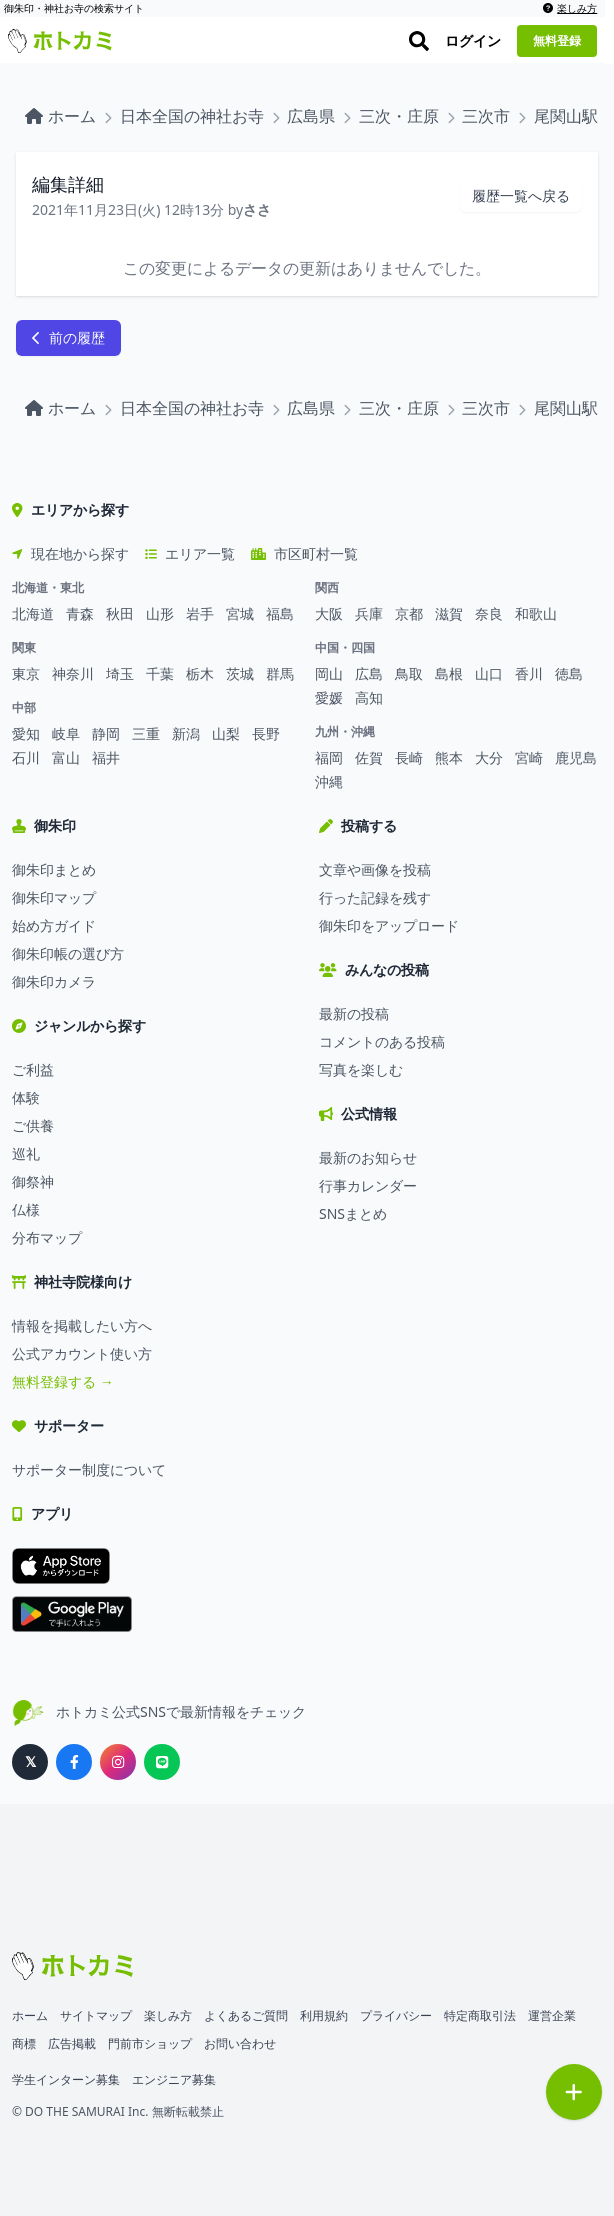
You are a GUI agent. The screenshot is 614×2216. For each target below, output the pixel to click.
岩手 (200, 613)
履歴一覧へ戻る (521, 195)
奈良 (489, 613)
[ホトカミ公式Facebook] (74, 1762)
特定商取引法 (480, 2015)
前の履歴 (68, 337)
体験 (26, 1097)
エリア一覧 (190, 553)
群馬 (280, 673)
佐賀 (369, 757)
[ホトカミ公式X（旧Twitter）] (30, 1762)
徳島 (569, 673)
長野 (266, 733)
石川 (26, 757)
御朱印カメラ (54, 981)
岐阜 (66, 733)
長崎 (409, 757)
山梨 (226, 733)
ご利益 (33, 1069)
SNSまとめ (353, 1213)
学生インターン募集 (66, 2079)
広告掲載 (72, 2043)
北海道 (33, 613)
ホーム (30, 2015)
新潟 (186, 733)
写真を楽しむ (361, 1069)
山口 (489, 673)
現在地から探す (70, 553)
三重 (146, 733)
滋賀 (449, 613)
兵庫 (369, 613)
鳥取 (409, 673)
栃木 (200, 673)
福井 (106, 757)
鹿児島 (576, 757)
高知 (369, 697)
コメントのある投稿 (382, 1041)
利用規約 (324, 2015)
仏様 (26, 1209)
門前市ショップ (150, 2043)
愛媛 (329, 697)
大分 (489, 757)
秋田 (120, 613)
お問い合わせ (240, 2043)
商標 (24, 2043)
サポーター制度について (89, 1469)
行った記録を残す (375, 897)
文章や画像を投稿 (375, 869)
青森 (80, 613)
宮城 (240, 613)
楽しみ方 (579, 8)
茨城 (240, 673)
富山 (66, 757)
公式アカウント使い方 (82, 1353)
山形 (160, 613)
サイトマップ (96, 2015)
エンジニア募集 (174, 2079)
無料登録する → (63, 1381)
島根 (449, 673)
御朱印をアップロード (389, 925)
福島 (280, 613)
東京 (26, 673)
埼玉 (120, 673)
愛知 (26, 733)
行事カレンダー (368, 1185)
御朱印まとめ (54, 869)
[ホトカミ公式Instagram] (118, 1762)
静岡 (106, 733)
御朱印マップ (54, 897)
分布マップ (47, 1237)
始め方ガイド (54, 925)
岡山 (329, 673)
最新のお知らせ (368, 1157)
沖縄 (329, 781)
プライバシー (396, 2015)
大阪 (329, 613)
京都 (409, 613)
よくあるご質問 (246, 2015)
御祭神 (33, 1181)
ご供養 (33, 1125)
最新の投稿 (354, 1013)
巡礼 (26, 1153)
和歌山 (536, 613)
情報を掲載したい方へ (82, 1325)
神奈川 (73, 673)
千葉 (160, 673)
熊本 (449, 757)
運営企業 (552, 2015)
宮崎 (529, 757)
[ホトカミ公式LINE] (162, 1762)
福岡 (329, 757)
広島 (369, 673)
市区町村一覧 (304, 553)
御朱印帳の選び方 (68, 953)
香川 (529, 673)
